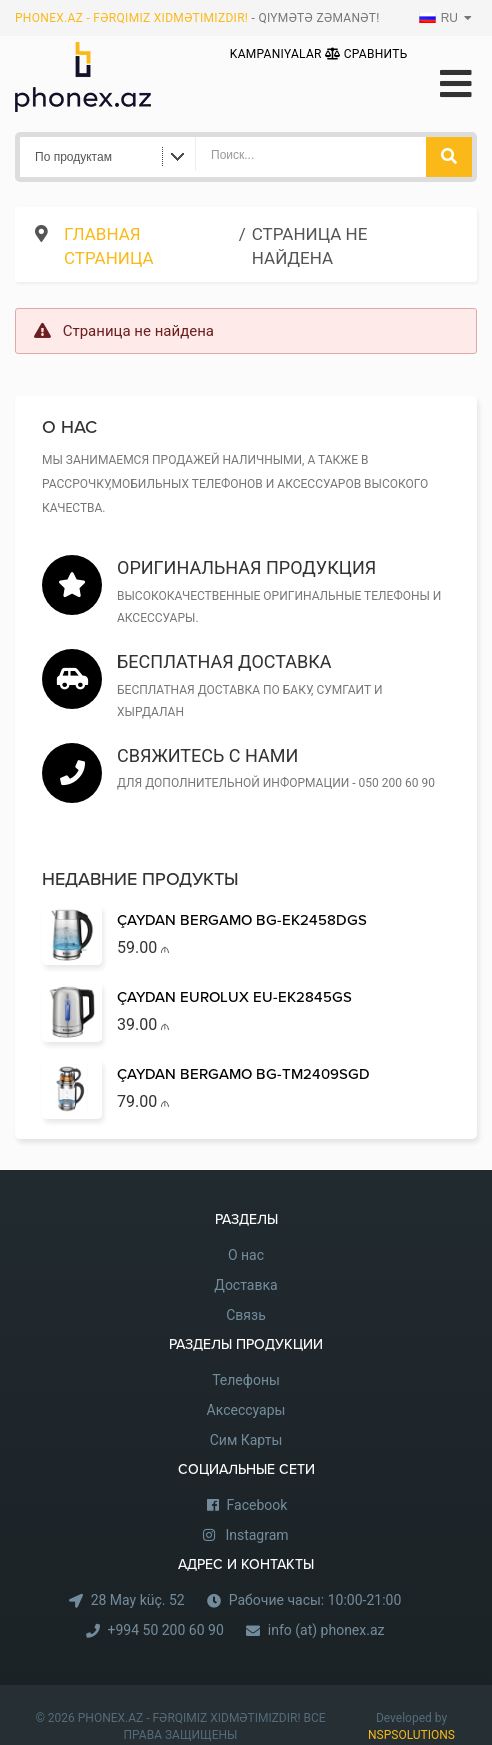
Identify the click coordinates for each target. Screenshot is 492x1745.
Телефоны (246, 1380)
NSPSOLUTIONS (411, 1735)
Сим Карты (246, 1440)
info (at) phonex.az (326, 1630)
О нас (246, 1255)
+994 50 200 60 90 (166, 1630)
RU (438, 18)
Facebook (257, 1505)
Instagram (256, 1535)
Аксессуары (246, 1410)
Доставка (245, 1285)
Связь (246, 1315)
